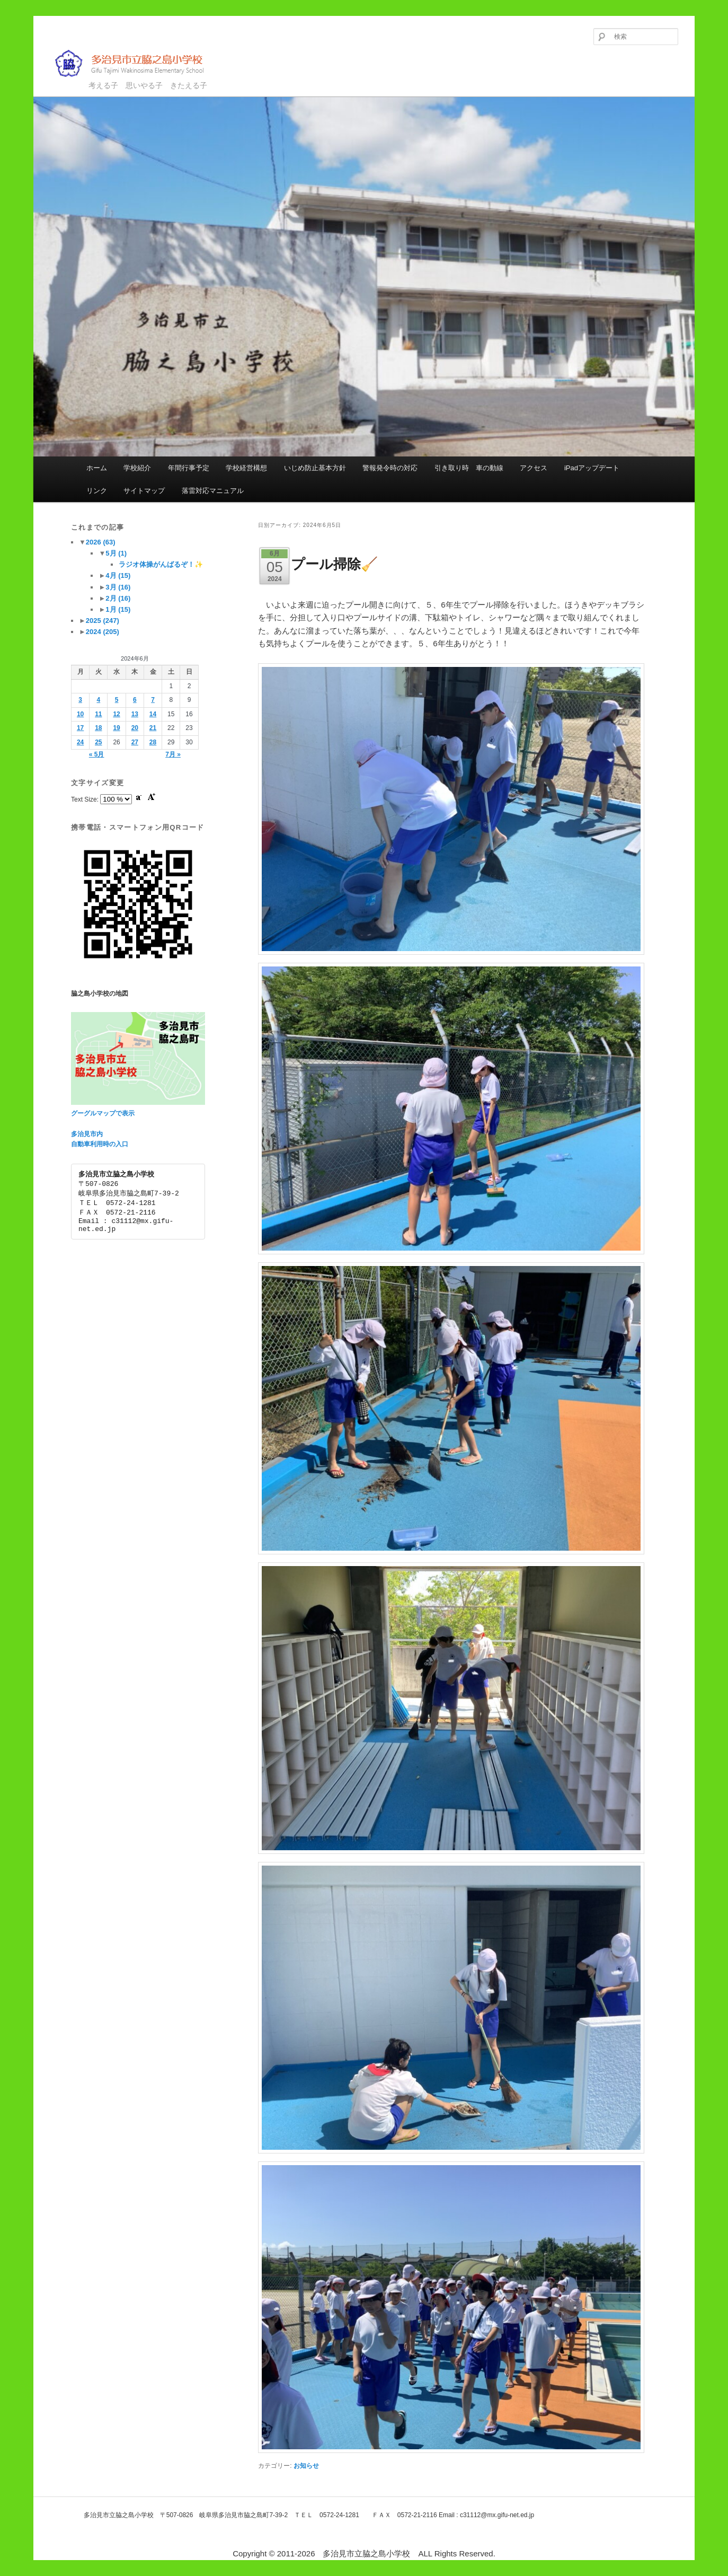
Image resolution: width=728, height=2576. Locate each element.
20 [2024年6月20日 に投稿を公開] (134, 728)
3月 (117, 587)
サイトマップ (144, 491)
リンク (96, 491)
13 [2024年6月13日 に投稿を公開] (134, 714)
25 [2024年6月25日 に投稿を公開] (98, 742)
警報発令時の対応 (390, 468)
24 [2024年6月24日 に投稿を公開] (80, 742)
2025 (102, 621)
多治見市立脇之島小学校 (137, 63)
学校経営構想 (246, 468)
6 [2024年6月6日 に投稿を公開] (135, 700)
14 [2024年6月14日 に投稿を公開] (152, 714)
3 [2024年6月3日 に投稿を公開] (80, 700)
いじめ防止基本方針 (315, 468)
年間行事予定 (188, 468)
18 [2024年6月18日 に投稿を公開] (98, 728)
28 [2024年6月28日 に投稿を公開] (152, 742)
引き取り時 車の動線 (468, 468)
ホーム (96, 468)
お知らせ (306, 2465)
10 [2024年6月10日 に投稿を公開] (80, 714)
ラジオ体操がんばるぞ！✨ (161, 564)
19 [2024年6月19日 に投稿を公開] (116, 728)
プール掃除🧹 (334, 564)
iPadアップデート (591, 468)
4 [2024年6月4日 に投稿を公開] (98, 700)
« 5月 (96, 754)
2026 (101, 542)
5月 (116, 553)
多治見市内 (87, 1134)
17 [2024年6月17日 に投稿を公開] (80, 728)
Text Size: (85, 799)
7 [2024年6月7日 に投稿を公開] (153, 700)
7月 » (173, 754)
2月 (117, 598)
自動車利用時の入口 (99, 1144)
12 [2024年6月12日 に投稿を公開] (116, 714)
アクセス (533, 468)
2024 (102, 632)
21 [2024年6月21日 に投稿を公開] (152, 728)
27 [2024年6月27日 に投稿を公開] (134, 742)
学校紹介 (137, 468)
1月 (117, 609)
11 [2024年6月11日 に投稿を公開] (98, 714)
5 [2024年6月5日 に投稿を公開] (117, 700)
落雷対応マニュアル (213, 491)
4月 (117, 575)
